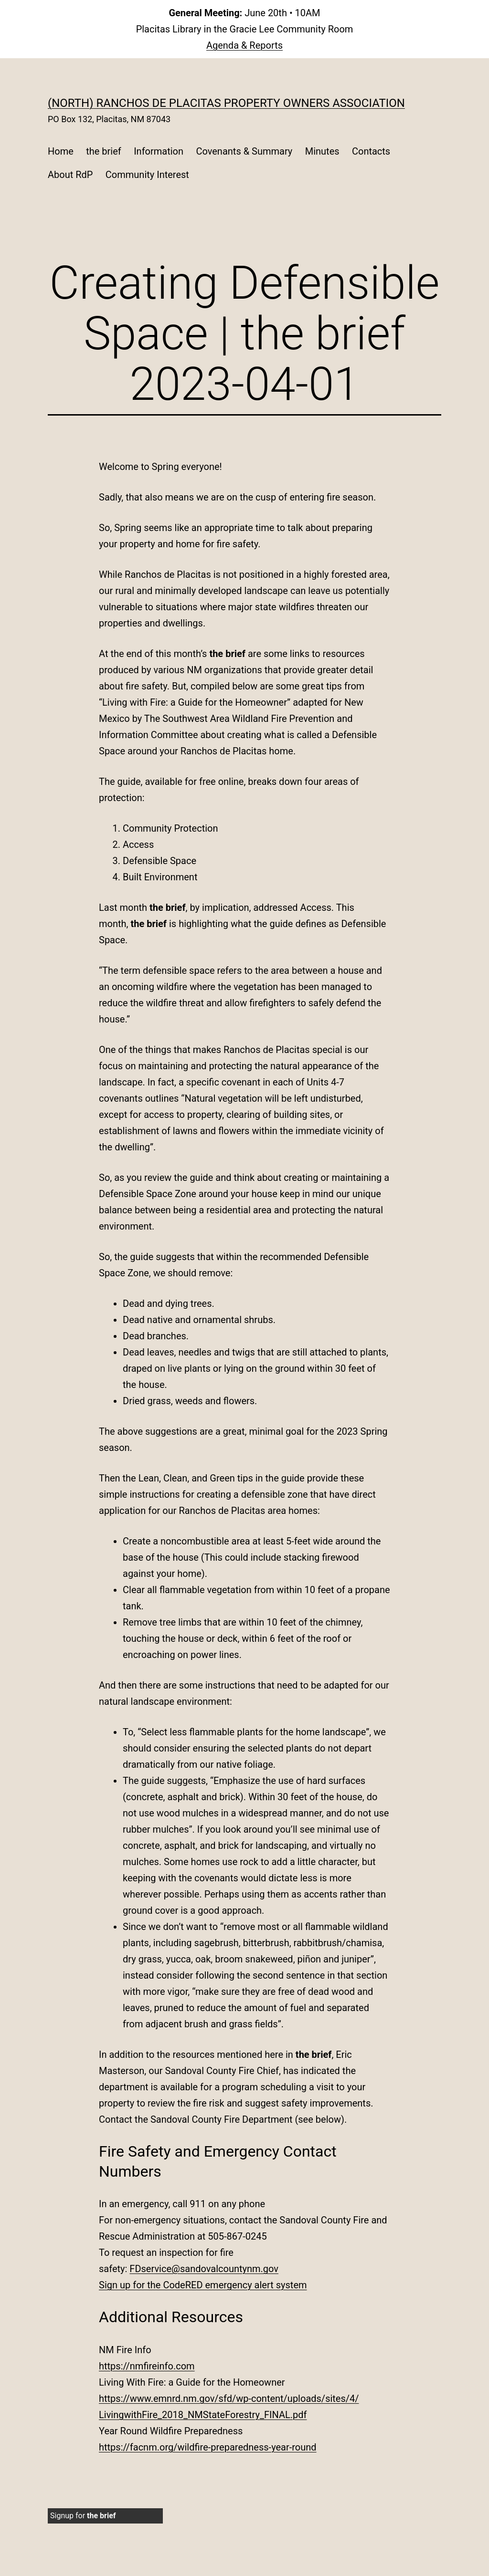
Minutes (322, 151)
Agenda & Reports (244, 45)
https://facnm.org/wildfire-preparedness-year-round (208, 2447)
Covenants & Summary (244, 151)
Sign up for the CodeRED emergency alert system (203, 2285)
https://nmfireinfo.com (147, 2366)
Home (61, 151)
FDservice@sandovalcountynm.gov (203, 2268)
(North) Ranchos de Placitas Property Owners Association (226, 103)
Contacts (371, 151)
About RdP (70, 174)
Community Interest (147, 174)
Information (158, 151)
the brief (103, 151)
